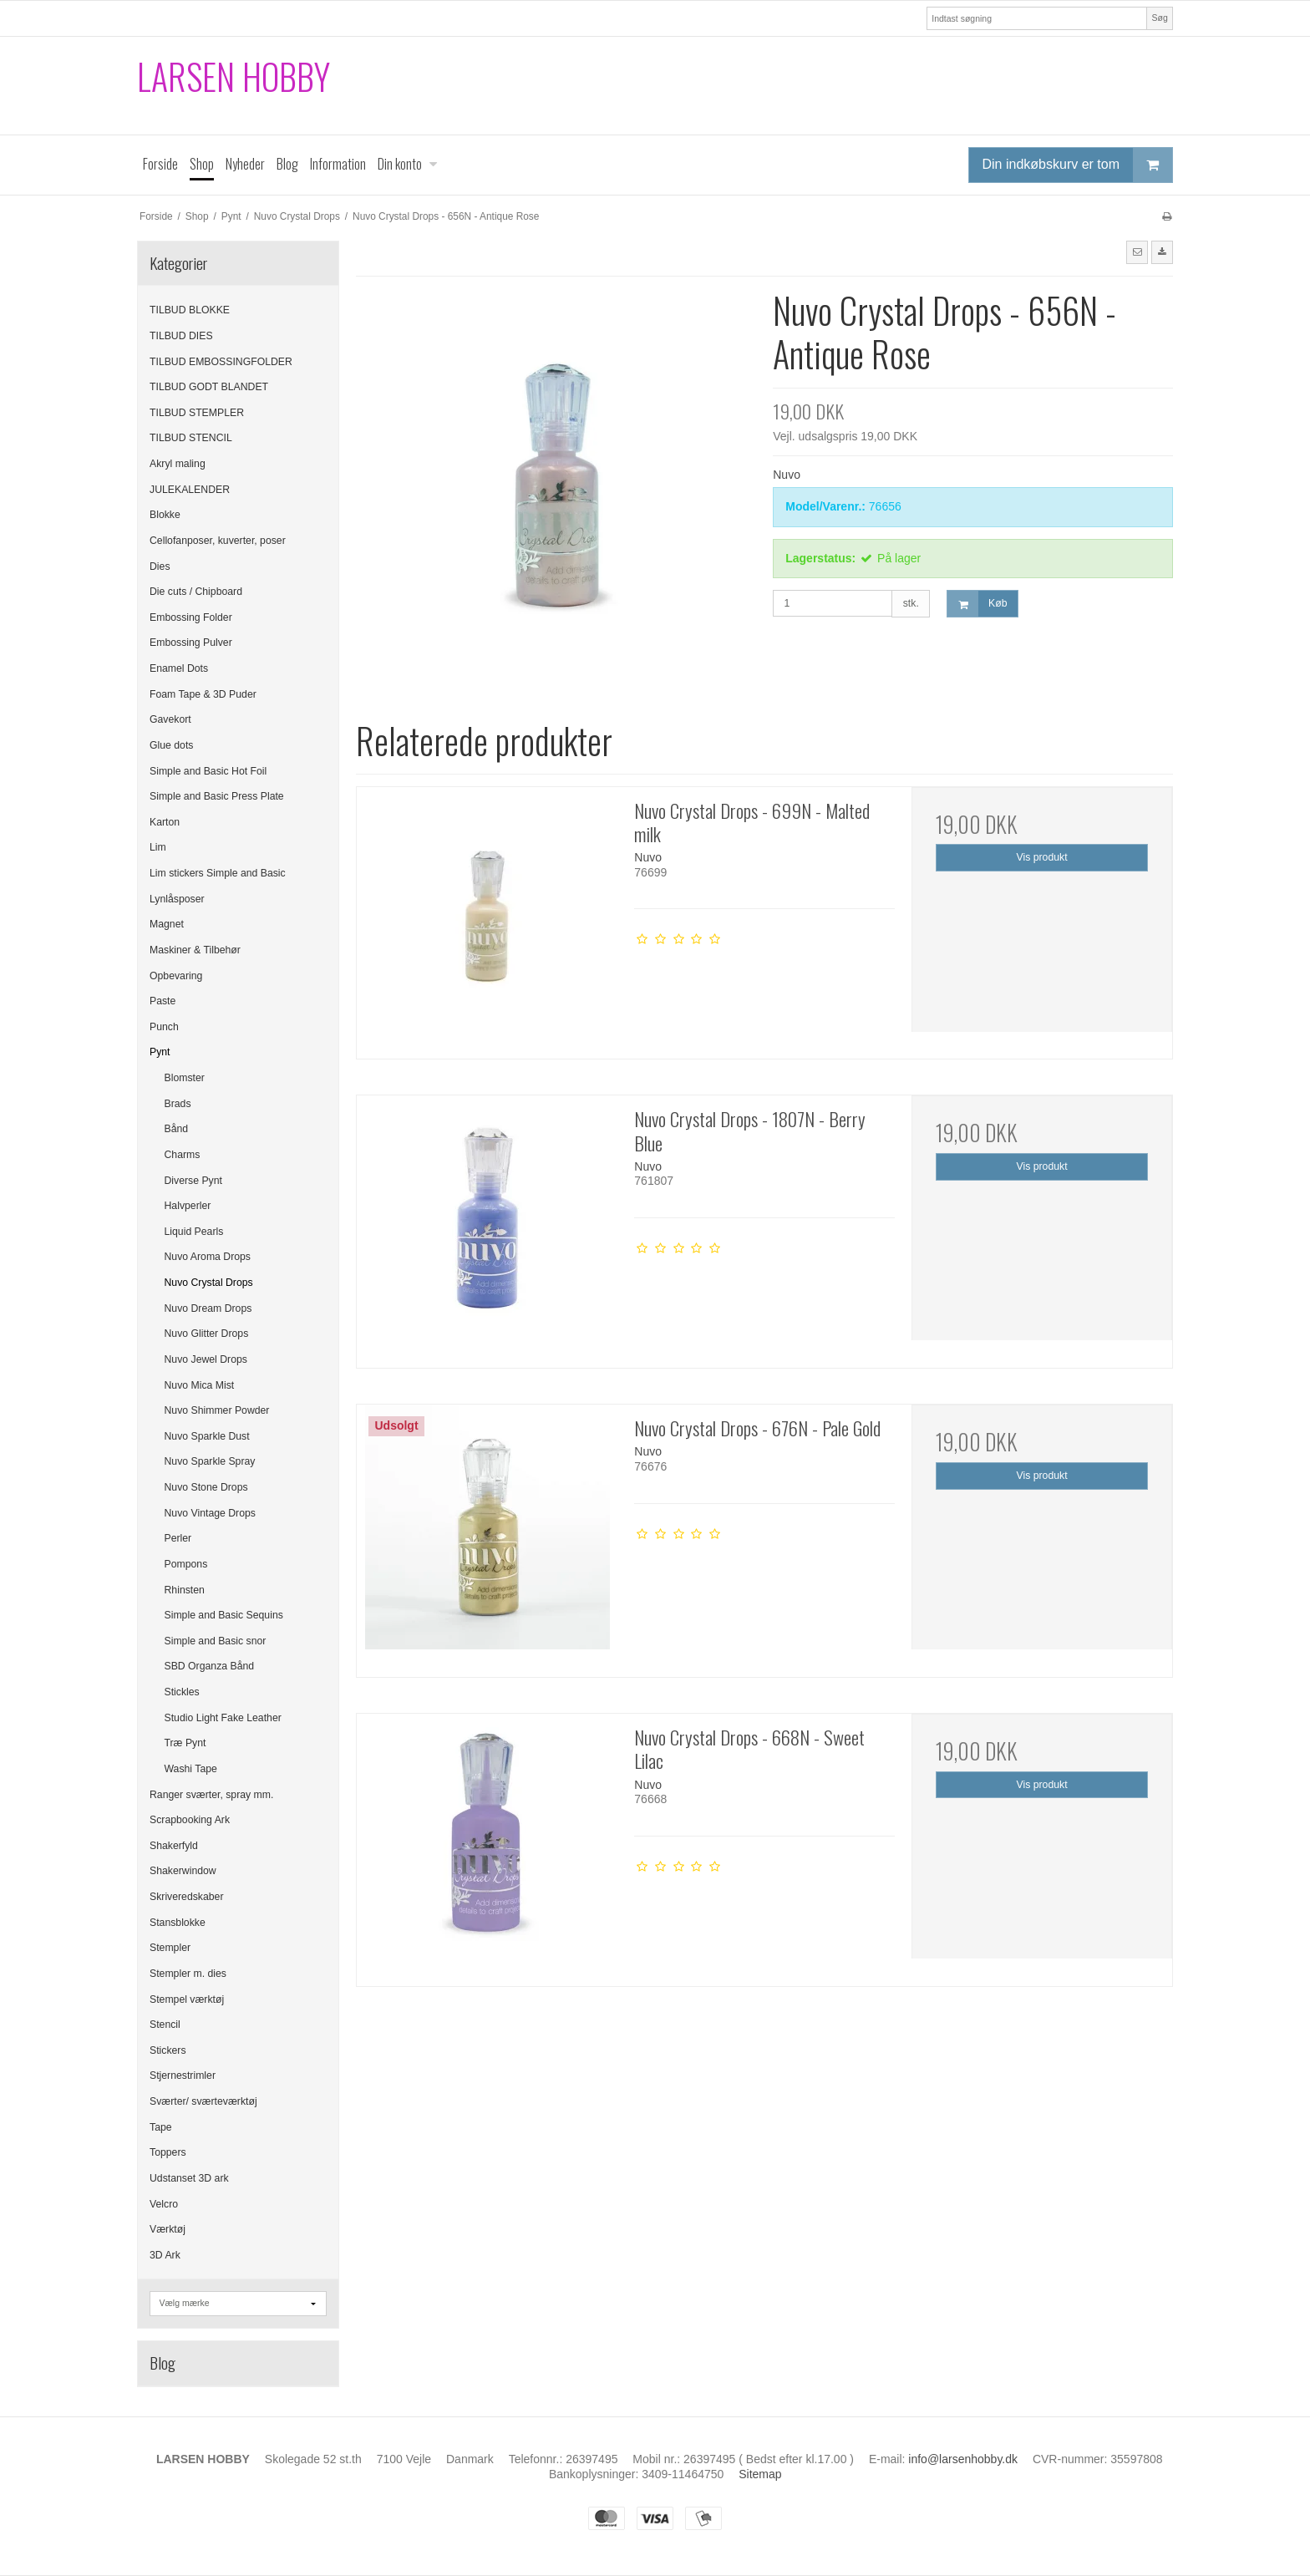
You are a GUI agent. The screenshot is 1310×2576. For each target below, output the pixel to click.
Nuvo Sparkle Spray (210, 1461)
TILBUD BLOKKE (190, 310)
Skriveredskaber (187, 1897)
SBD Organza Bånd (210, 1666)
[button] (1137, 252)
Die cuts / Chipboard (196, 591)
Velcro (164, 2204)
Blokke (165, 515)
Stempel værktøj (187, 1999)
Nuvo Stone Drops (206, 1487)
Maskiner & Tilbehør (195, 950)
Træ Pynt (185, 1743)
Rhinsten (185, 1590)
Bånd (177, 1129)
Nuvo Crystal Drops (209, 1282)
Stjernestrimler (183, 2075)
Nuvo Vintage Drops (210, 1513)
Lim (158, 847)
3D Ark (165, 2255)
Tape (161, 2127)
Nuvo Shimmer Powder (217, 1410)
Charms (183, 1155)
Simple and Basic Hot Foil (208, 771)
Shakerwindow (183, 1871)
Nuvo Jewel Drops (206, 1359)
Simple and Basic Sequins (224, 1615)
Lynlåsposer (177, 899)
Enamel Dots (179, 668)
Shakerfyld (174, 1846)
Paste (162, 1001)
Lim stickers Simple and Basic (218, 873)
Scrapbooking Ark (190, 1820)
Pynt (160, 1052)
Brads (178, 1104)
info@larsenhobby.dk (963, 2459)
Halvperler (188, 1206)
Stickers (168, 2050)
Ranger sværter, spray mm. (211, 1795)
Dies (160, 566)
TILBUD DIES (181, 336)
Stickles (182, 1692)
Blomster (185, 1078)
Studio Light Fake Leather (223, 1718)
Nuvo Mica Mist (200, 1385)
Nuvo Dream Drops (208, 1308)
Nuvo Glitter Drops (207, 1333)
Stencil (165, 2024)
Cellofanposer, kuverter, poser (218, 540)
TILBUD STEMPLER (197, 413)
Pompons (186, 1564)
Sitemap (760, 2474)
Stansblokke (178, 1922)
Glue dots (171, 745)
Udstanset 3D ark (189, 2178)
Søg (1159, 18)
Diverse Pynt (193, 1180)
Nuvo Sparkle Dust (207, 1436)
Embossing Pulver (191, 642)
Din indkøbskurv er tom (1077, 165)
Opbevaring (176, 976)
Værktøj (167, 2229)
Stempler (170, 1948)
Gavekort (170, 719)
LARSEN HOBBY (233, 76)
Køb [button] (977, 604)
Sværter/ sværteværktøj (203, 2101)
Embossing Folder (191, 617)
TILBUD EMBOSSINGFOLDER (221, 362)
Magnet (167, 924)
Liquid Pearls (194, 1231)
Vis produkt (1042, 857)
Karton (165, 822)
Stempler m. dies (188, 1973)
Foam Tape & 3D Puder (203, 694)
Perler (178, 1538)
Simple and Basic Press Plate (217, 796)
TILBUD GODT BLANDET (209, 387)
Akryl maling (178, 464)
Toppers (168, 2152)
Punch (164, 1027)
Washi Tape (191, 1769)
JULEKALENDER (190, 489)
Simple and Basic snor (216, 1641)
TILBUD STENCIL (191, 438)
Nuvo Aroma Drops (208, 1257)
